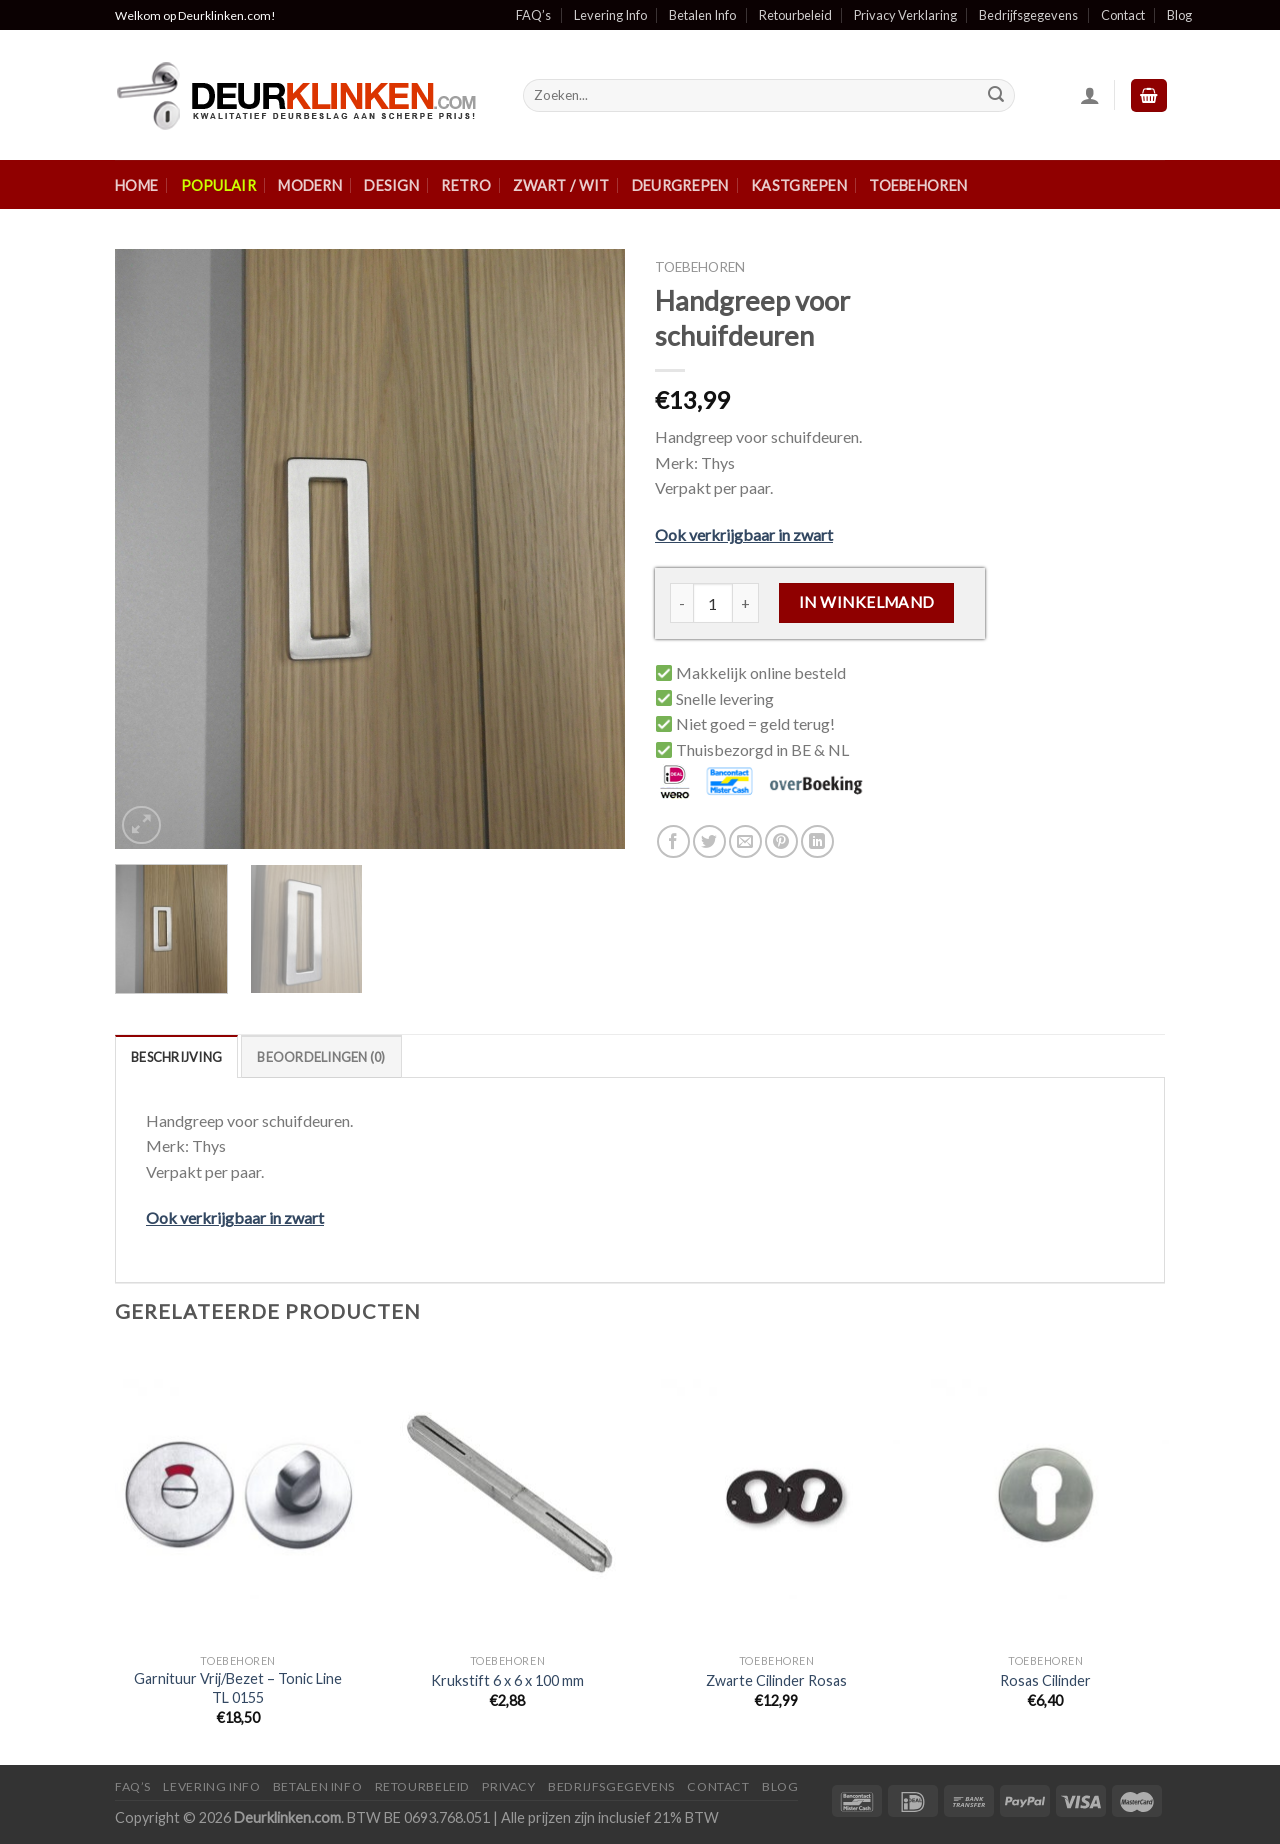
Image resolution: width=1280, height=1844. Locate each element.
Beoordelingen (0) (321, 1057)
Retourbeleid (795, 15)
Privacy (508, 1786)
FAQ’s (533, 15)
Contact (1123, 15)
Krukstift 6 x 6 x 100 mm (507, 1680)
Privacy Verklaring (905, 15)
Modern (310, 185)
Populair (218, 185)
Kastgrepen (799, 185)
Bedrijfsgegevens (1028, 15)
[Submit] (996, 96)
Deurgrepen (680, 185)
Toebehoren (918, 185)
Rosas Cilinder (1045, 1680)
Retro (465, 185)
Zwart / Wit (561, 185)
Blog (1179, 15)
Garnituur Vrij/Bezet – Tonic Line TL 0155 (238, 1688)
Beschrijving (176, 1057)
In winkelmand (867, 602)
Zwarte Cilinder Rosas (776, 1680)
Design (391, 185)
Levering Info (610, 15)
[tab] (176, 1056)
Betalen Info (702, 15)
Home (136, 185)
